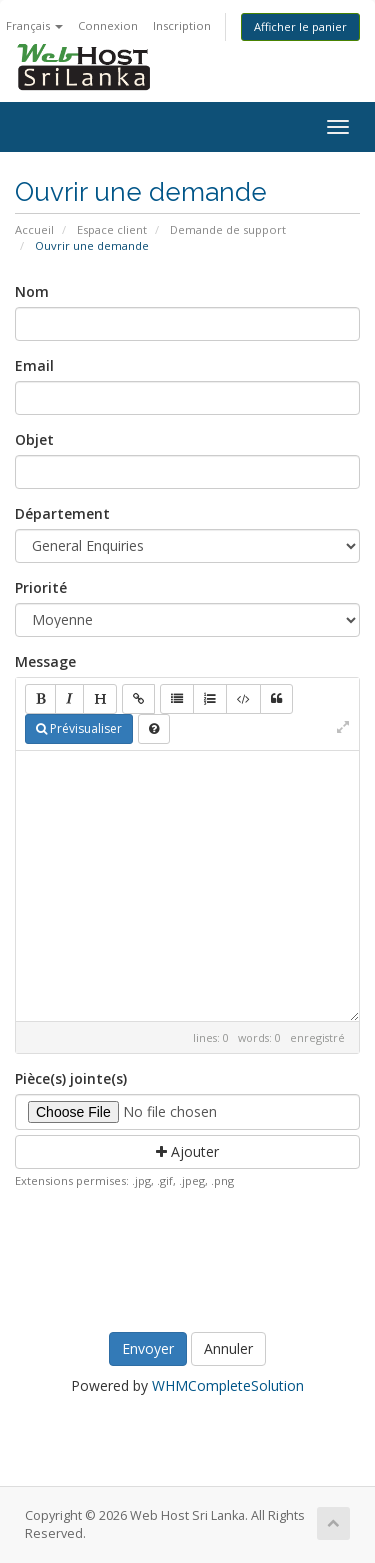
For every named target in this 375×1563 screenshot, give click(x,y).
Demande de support (228, 229)
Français (34, 25)
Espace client (112, 229)
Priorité (41, 587)
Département (62, 513)
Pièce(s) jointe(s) (71, 1078)
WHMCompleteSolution (228, 1385)
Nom (32, 291)
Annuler (228, 1348)
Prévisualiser (79, 728)
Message (45, 661)
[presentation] (191, 1256)
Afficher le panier (300, 26)
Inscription (182, 25)
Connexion (108, 25)
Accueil (34, 229)
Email (34, 365)
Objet (34, 439)
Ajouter (187, 1151)
